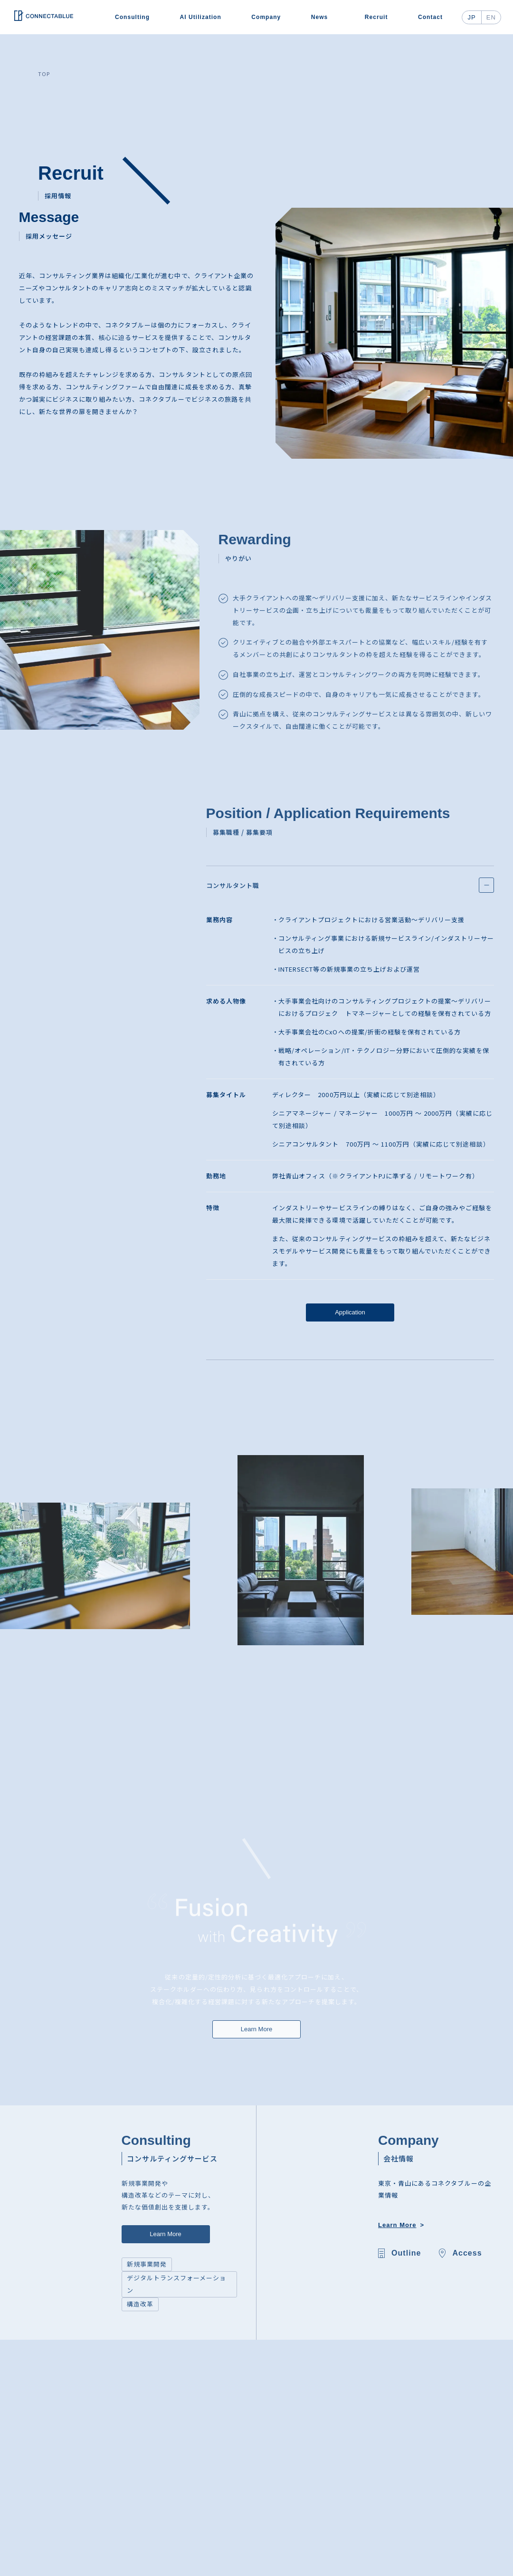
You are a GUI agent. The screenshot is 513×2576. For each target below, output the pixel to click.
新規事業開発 (147, 2263)
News (319, 17)
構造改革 (140, 2303)
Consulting (132, 17)
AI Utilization (200, 17)
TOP (44, 73)
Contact (430, 17)
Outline (406, 2253)
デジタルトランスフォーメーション (177, 2284)
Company (266, 17)
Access (467, 2253)
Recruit (376, 17)
